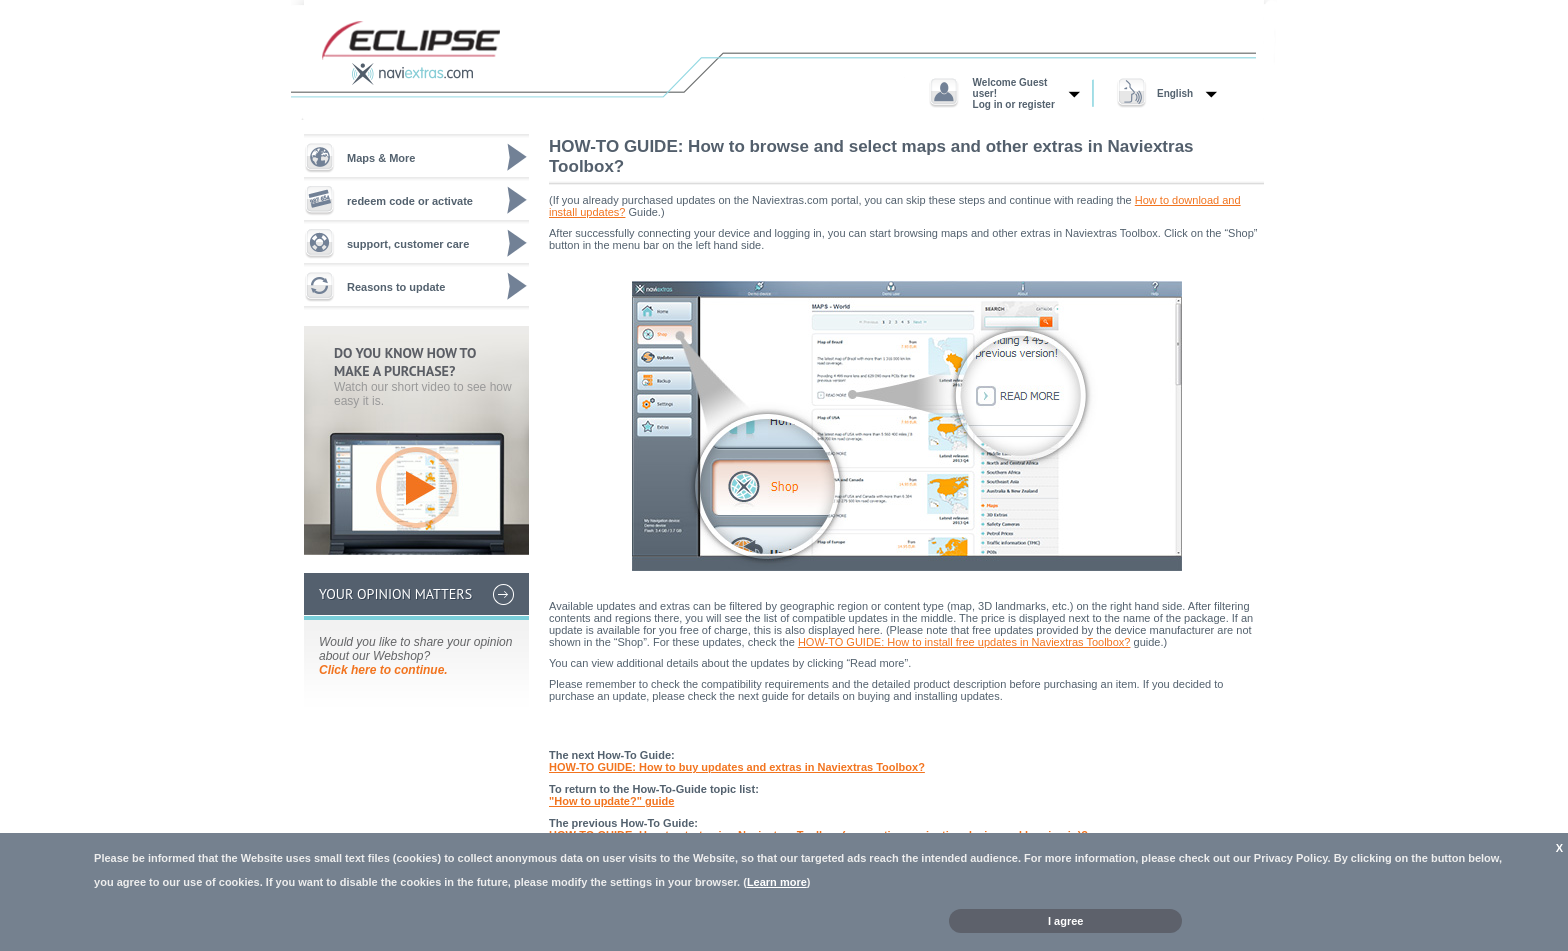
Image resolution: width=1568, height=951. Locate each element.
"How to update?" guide (611, 801)
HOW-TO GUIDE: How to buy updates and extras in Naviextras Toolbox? (737, 767)
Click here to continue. (383, 670)
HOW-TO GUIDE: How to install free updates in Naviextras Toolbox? (964, 642)
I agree (1065, 921)
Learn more (777, 882)
